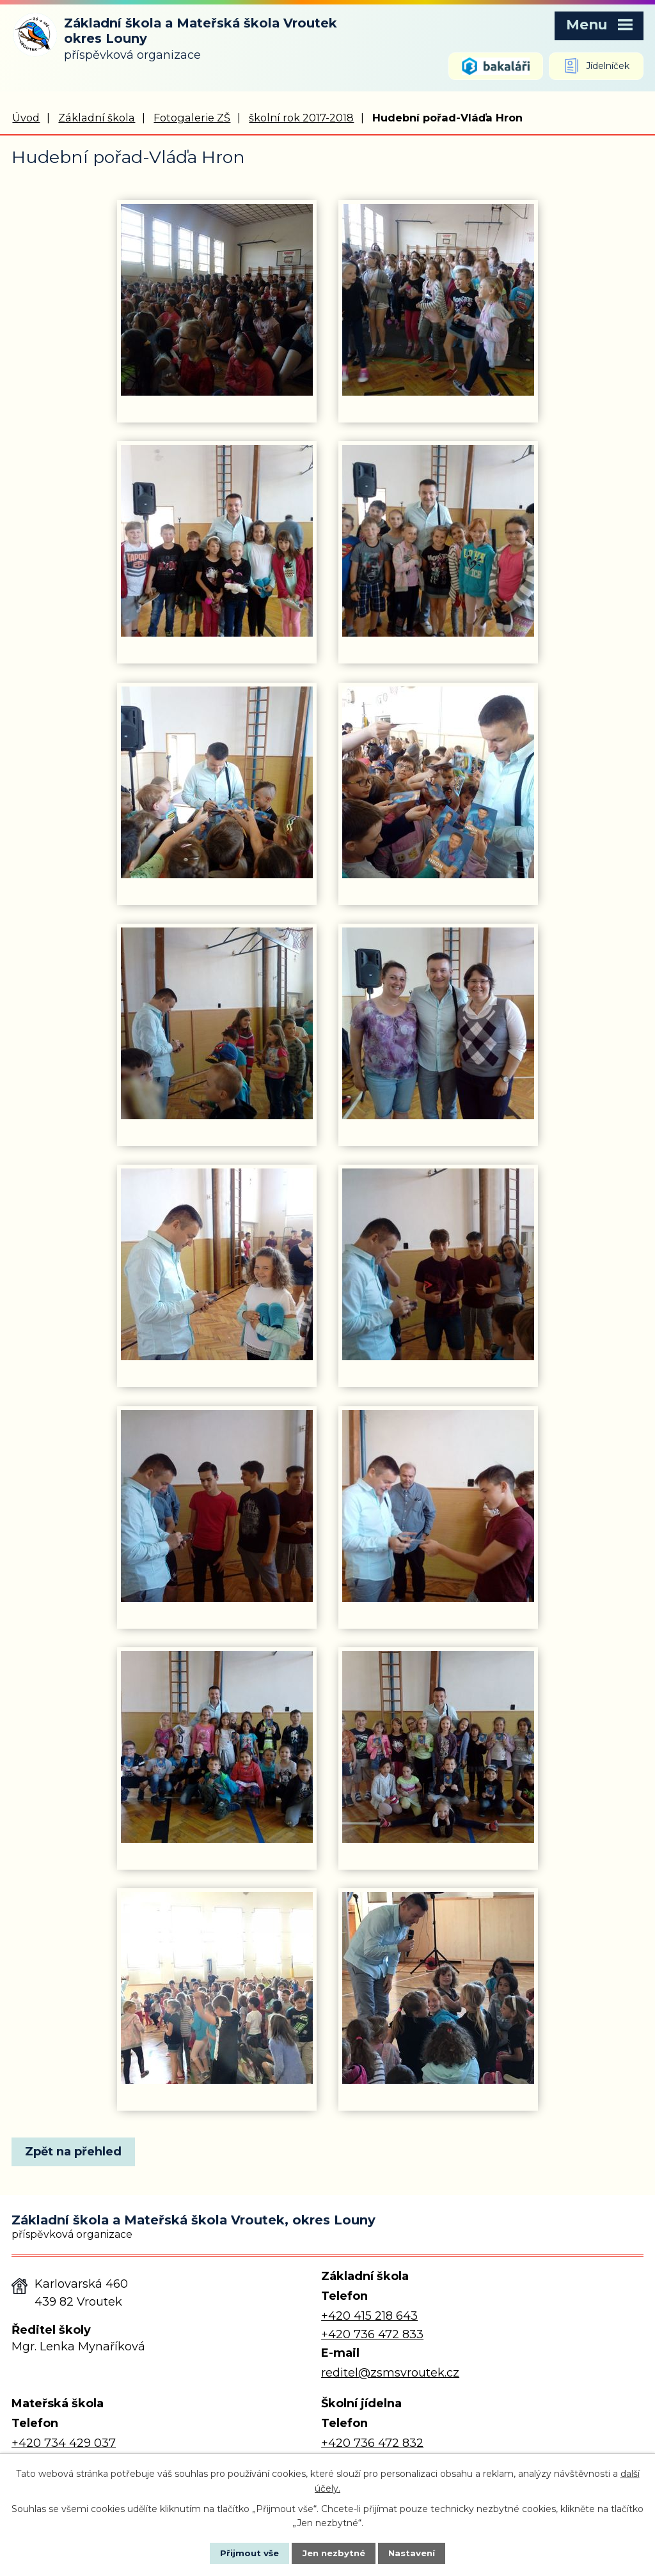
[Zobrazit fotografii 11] (217, 1506)
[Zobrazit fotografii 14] (438, 1747)
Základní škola (96, 118)
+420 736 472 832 (372, 2444)
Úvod (26, 118)
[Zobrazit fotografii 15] (217, 1988)
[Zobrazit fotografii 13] (217, 1747)
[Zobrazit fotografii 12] (438, 1506)
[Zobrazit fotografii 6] (438, 783)
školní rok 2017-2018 (301, 118)
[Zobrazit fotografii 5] (217, 783)
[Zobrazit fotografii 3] (217, 541)
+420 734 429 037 (64, 2444)
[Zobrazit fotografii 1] (217, 300)
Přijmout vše (240, 2552)
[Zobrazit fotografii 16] (438, 1988)
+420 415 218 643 (369, 2316)
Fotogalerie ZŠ (192, 118)
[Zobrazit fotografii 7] (217, 1024)
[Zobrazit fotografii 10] (438, 1265)
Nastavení (421, 2552)
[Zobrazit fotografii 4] (438, 541)
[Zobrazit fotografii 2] (438, 300)
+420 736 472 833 (372, 2335)
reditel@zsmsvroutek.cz (390, 2373)
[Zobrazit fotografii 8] (438, 1024)
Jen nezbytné (333, 2552)
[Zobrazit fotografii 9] (217, 1265)
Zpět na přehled (77, 2152)
